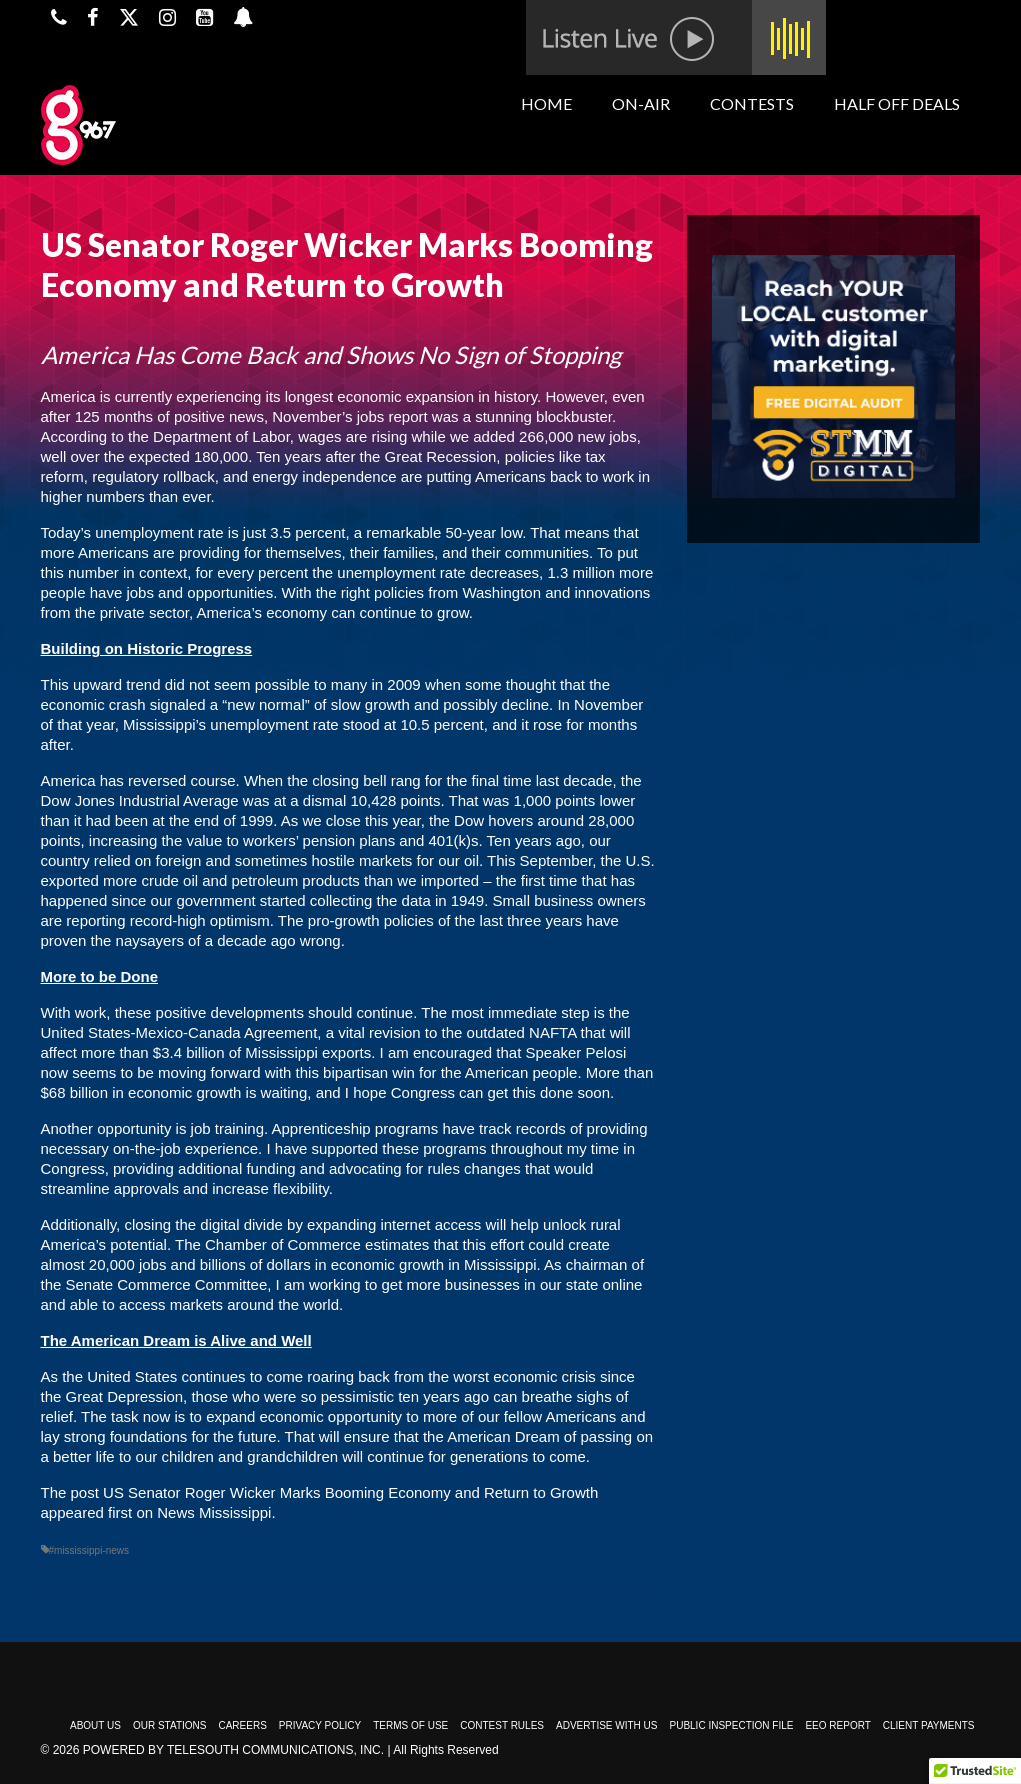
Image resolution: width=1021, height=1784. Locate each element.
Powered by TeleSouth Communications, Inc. (233, 1750)
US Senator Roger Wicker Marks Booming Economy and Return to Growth (350, 1492)
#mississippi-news (89, 1550)
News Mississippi (214, 1512)
